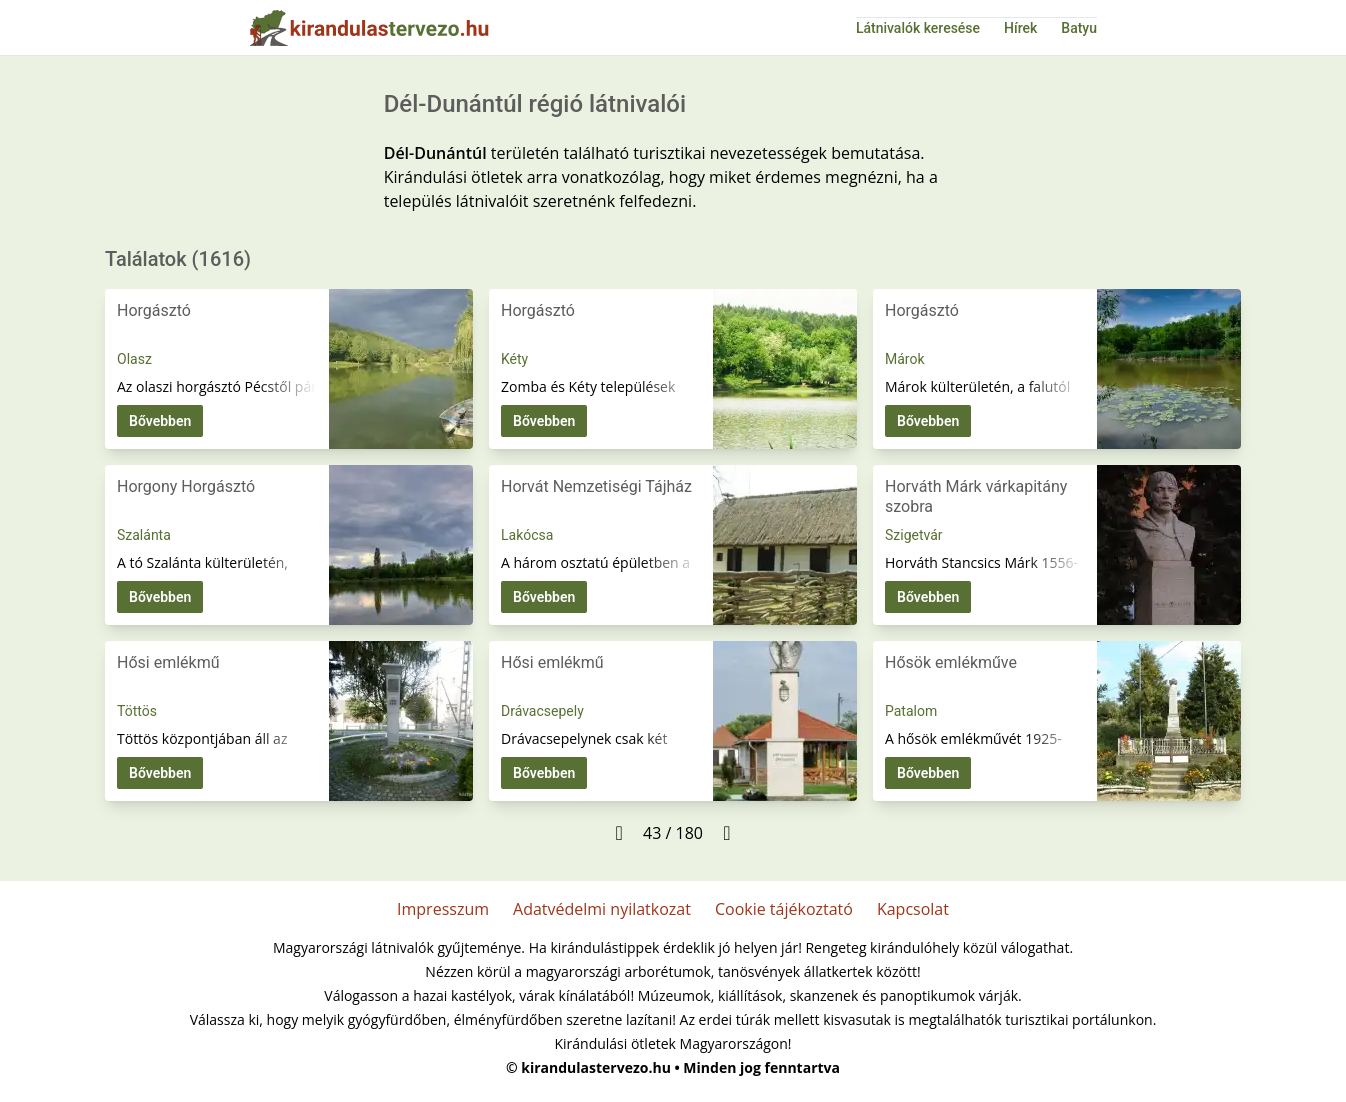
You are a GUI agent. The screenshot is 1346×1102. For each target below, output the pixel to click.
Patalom (911, 711)
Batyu (1079, 28)
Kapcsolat (913, 909)
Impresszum (443, 909)
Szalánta (144, 535)
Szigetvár (914, 535)
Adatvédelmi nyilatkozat (602, 909)
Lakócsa (527, 535)
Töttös (137, 711)
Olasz (134, 359)
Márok (905, 359)
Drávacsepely (542, 711)
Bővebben (160, 421)
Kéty (514, 359)
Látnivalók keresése (918, 28)
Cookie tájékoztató (784, 909)
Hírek (1020, 28)
